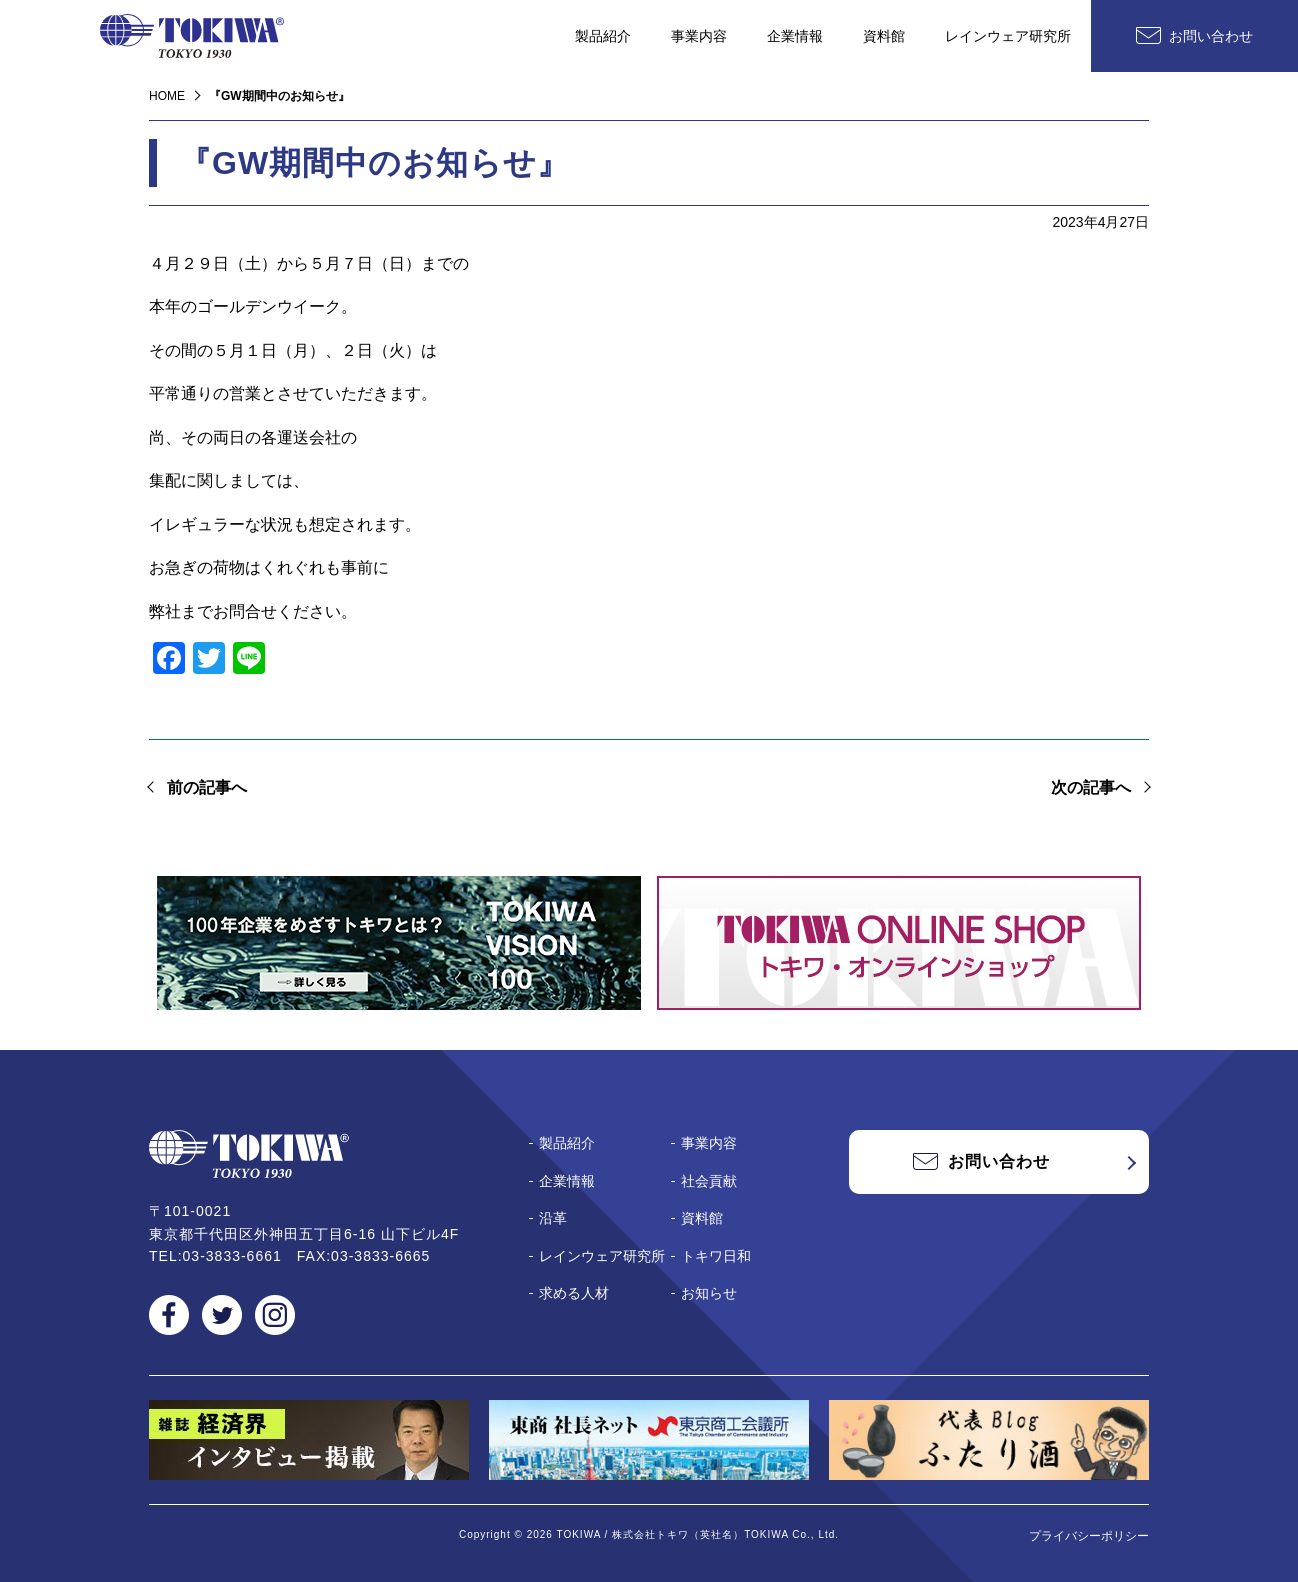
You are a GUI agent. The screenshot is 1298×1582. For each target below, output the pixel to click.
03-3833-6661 (232, 1256)
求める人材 (574, 1293)
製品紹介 (603, 36)
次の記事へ (1091, 787)
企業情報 (795, 36)
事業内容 (699, 36)
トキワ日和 (716, 1256)
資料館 (884, 36)
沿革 (553, 1218)
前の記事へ (207, 787)
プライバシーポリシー (1089, 1536)
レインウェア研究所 (1008, 36)
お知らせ (709, 1293)
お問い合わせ (1211, 36)
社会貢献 (709, 1181)
